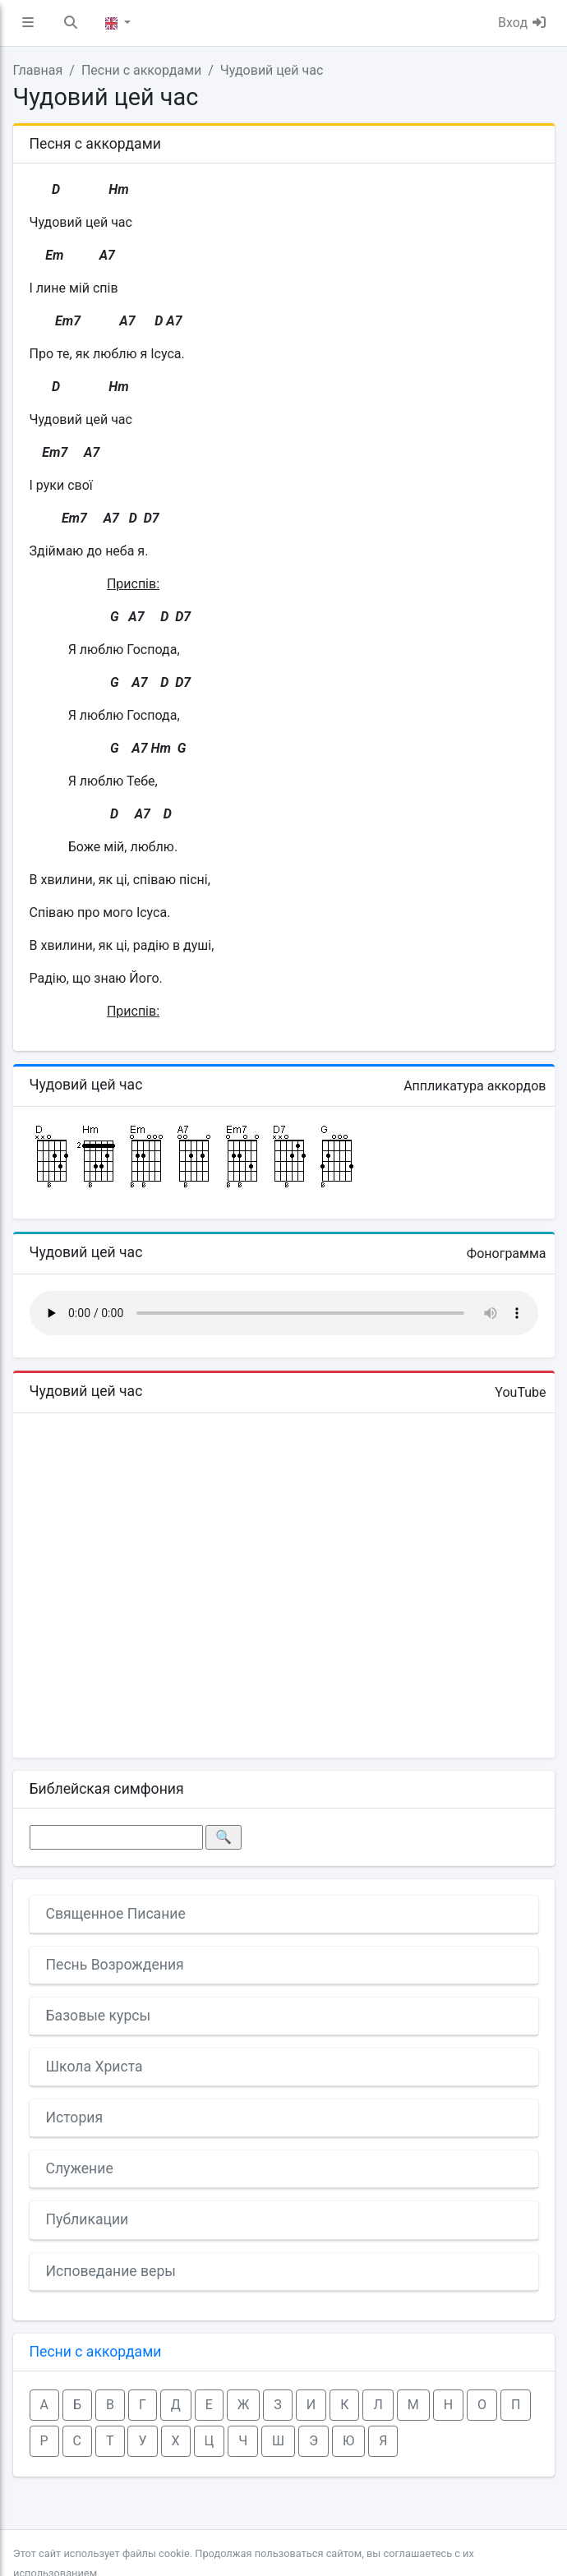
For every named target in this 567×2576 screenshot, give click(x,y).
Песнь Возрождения (115, 1964)
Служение (79, 2168)
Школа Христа (94, 2066)
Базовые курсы (98, 2015)
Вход (522, 22)
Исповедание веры (111, 2271)
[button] (28, 23)
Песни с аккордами (141, 70)
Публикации (87, 2219)
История (75, 2117)
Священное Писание (116, 1914)
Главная (38, 70)
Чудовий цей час (271, 70)
